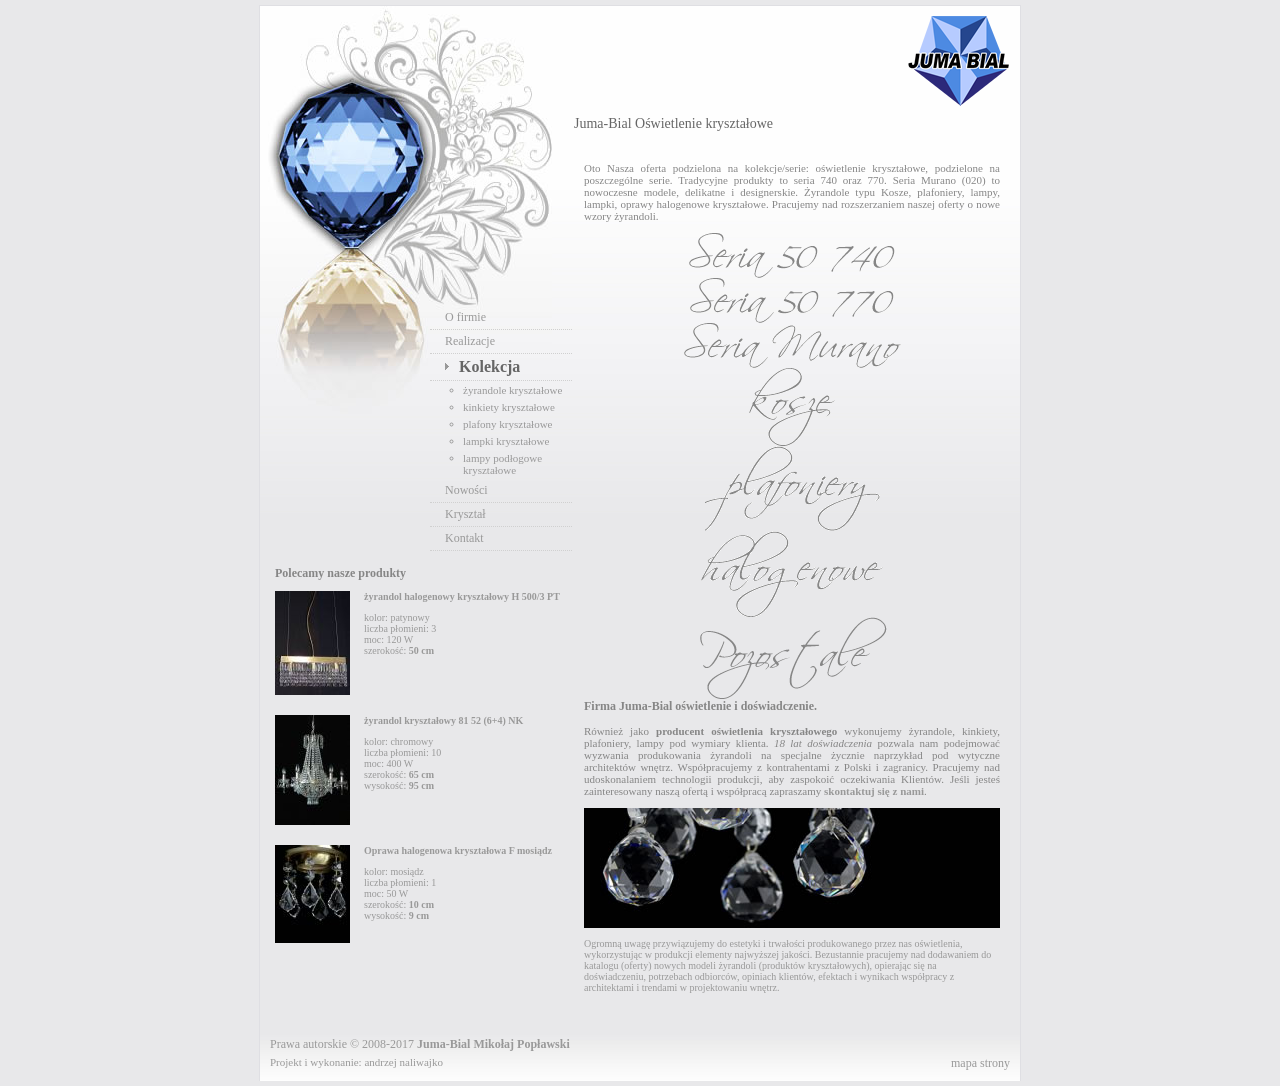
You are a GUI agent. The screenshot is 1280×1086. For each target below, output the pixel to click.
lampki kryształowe (506, 441)
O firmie (465, 317)
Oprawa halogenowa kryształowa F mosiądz (458, 850)
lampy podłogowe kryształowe (502, 464)
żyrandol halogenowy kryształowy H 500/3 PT (462, 596)
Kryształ (465, 514)
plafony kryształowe (508, 424)
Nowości (466, 490)
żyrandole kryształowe (512, 390)
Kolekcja (489, 366)
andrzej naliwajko (403, 1062)
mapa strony (980, 1063)
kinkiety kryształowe (509, 407)
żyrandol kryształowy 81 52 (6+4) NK (443, 720)
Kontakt (464, 538)
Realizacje (470, 341)
